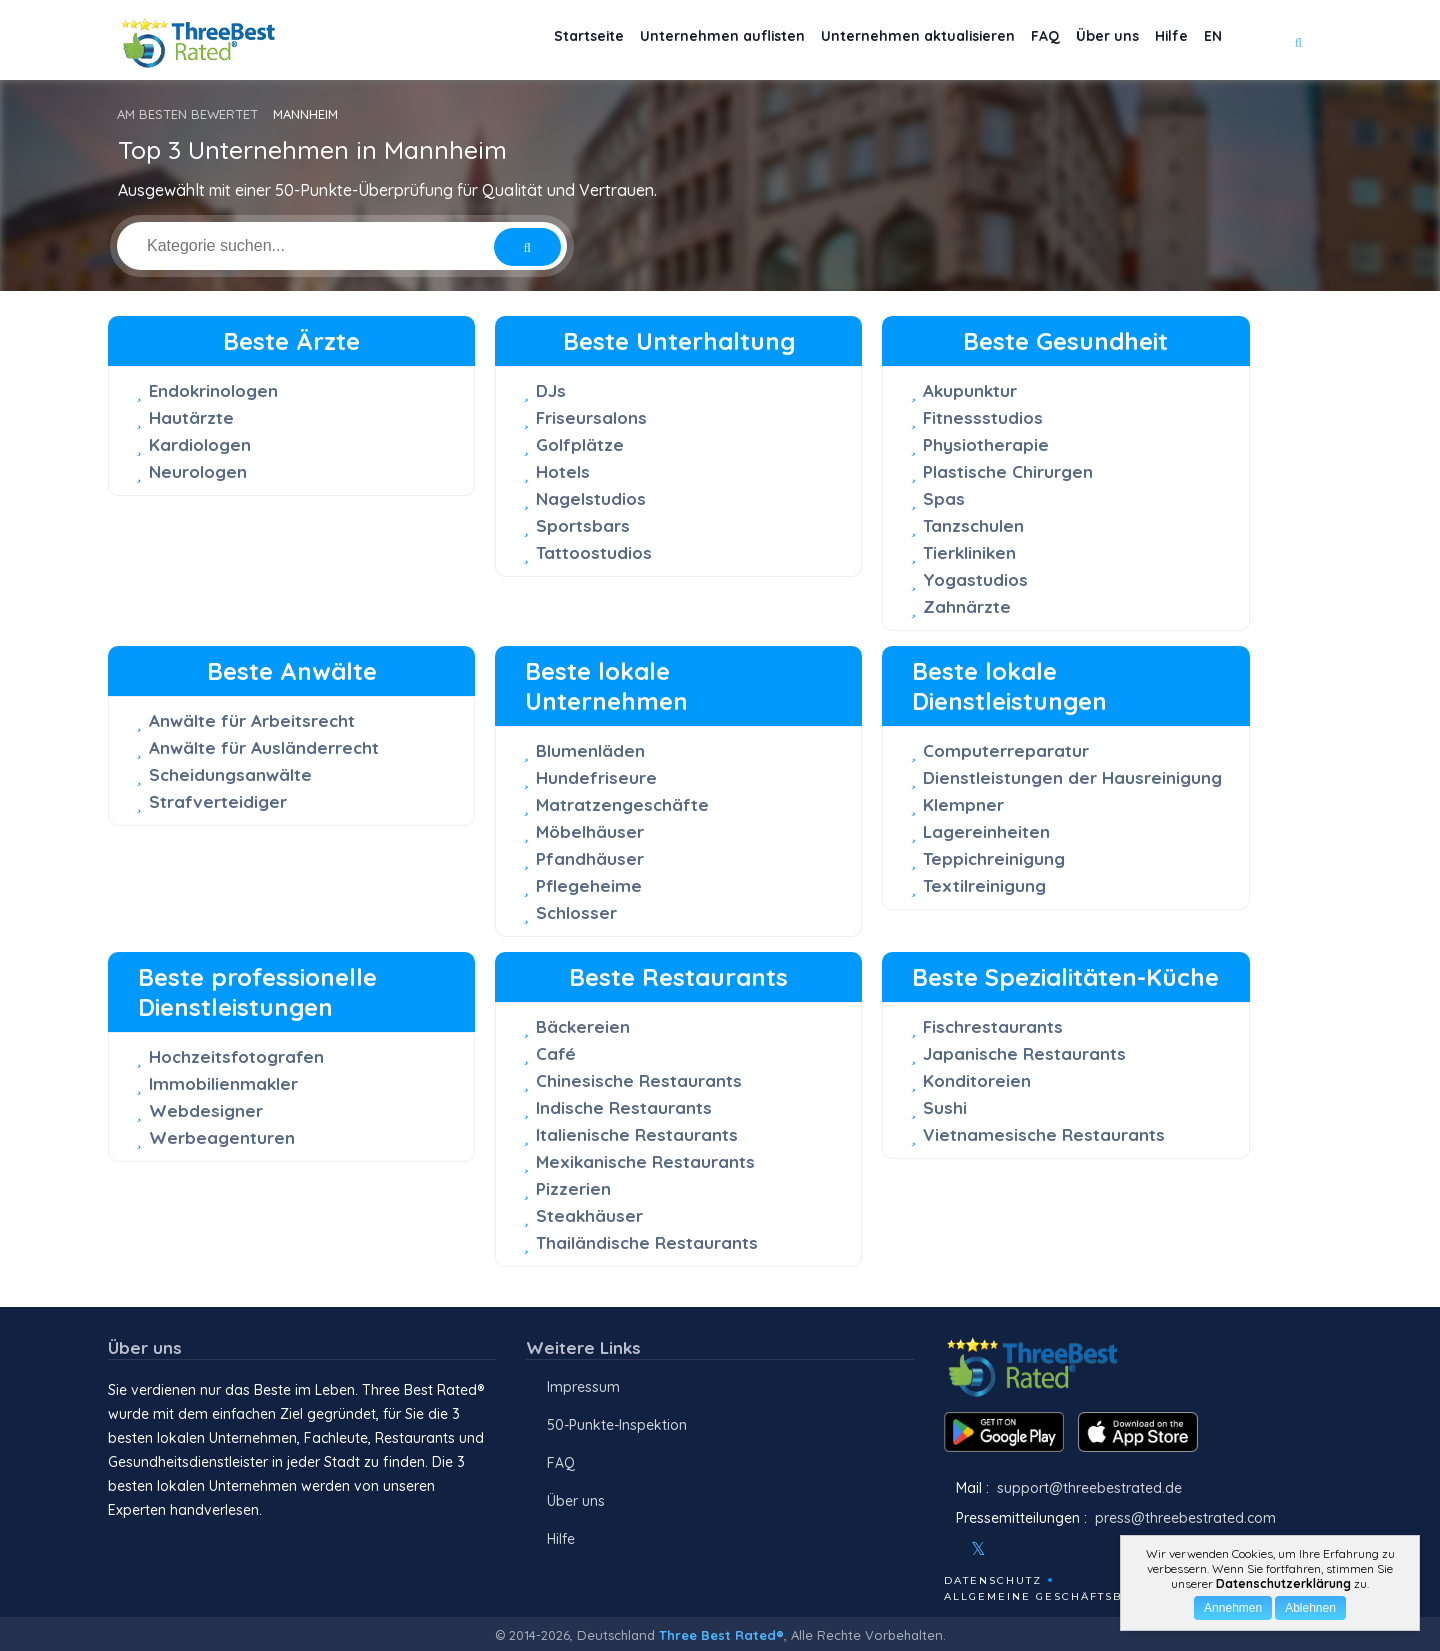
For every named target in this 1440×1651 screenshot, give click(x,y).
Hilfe (1154, 40)
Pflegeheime (589, 885)
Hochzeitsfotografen (236, 1056)
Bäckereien (583, 1026)
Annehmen (1233, 1608)
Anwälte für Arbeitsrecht (252, 720)
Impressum (583, 1387)
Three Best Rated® (721, 1635)
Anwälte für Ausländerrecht (264, 747)
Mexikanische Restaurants (645, 1161)
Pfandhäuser (590, 858)
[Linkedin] (1065, 1549)
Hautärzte (191, 417)
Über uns (1078, 40)
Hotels (563, 471)
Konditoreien (977, 1080)
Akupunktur (970, 390)
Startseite (505, 40)
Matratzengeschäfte (622, 804)
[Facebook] (946, 1549)
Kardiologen (200, 444)
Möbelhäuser (590, 831)
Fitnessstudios (983, 417)
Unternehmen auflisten (652, 40)
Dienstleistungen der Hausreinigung (1072, 777)
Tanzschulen (973, 525)
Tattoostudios (594, 552)
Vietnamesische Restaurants (1044, 1134)
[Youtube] (1038, 1549)
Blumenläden (590, 750)
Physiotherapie (986, 444)
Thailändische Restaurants (647, 1242)
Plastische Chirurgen (1008, 471)
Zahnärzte (967, 606)
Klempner (963, 804)
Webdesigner (206, 1110)
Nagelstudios (591, 498)
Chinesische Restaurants (639, 1080)
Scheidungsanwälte (230, 774)
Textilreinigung (984, 885)
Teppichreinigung (994, 858)
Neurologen (198, 471)
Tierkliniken (969, 552)
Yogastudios (975, 579)
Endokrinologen (213, 390)
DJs (551, 390)
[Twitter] (978, 1549)
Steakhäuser (589, 1215)
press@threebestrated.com (1185, 1518)
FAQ (1005, 40)
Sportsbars (583, 525)
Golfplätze (580, 444)
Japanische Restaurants (1024, 1053)
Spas (944, 498)
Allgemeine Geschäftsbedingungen (1078, 1596)
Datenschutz (993, 1580)
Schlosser (576, 912)
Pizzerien (573, 1188)
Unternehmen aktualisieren (863, 40)
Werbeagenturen (222, 1137)
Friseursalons (591, 417)
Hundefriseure (596, 777)
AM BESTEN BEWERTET (187, 114)
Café (556, 1053)
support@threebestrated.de (1089, 1488)
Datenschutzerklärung (1283, 1583)
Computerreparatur (1006, 750)
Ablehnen (1310, 1608)
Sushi (945, 1107)
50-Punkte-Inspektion (617, 1425)
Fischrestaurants (993, 1026)
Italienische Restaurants (637, 1134)
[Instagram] (1011, 1549)
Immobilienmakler (223, 1083)
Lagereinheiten (986, 831)
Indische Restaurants (624, 1107)
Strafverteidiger (218, 801)
